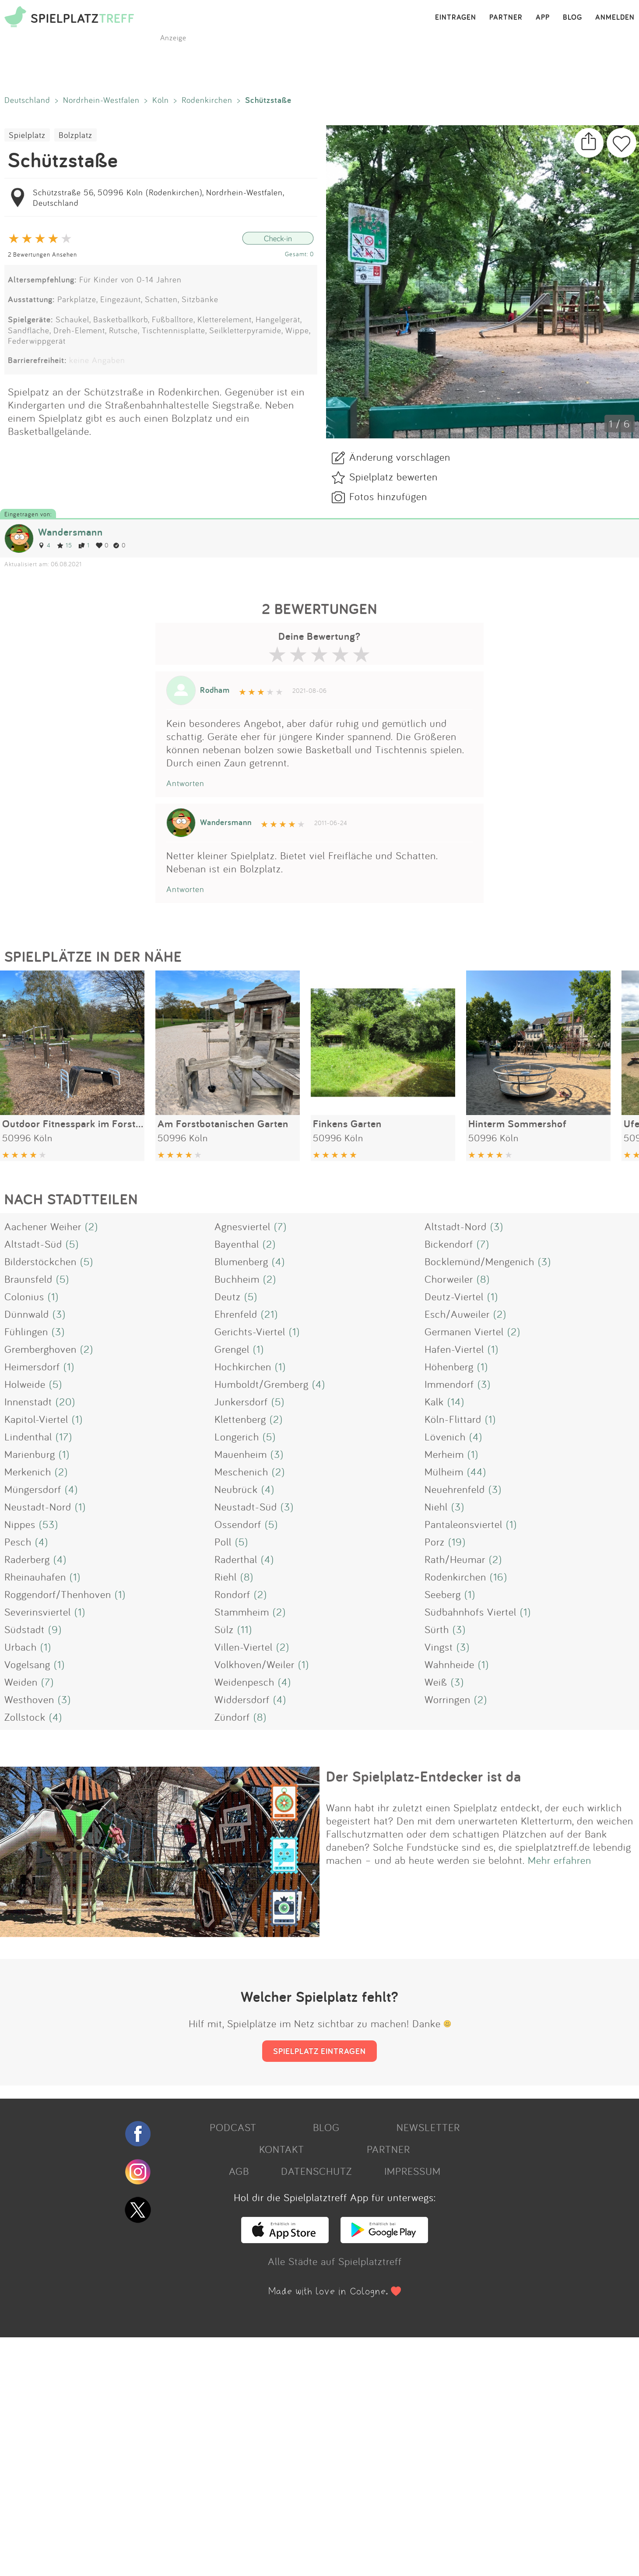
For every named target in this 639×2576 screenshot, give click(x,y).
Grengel (231, 1348)
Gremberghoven (40, 1348)
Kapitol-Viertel (36, 1419)
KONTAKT (281, 2149)
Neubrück (236, 1489)
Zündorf (232, 1716)
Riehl (225, 1576)
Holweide (25, 1383)
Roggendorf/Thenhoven (57, 1594)
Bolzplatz (75, 135)
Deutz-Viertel (454, 1296)
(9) (55, 1629)
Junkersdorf (241, 1401)
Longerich (236, 1436)
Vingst (439, 1646)
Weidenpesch (244, 1681)
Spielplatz (27, 135)
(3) (496, 1226)
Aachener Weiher (42, 1226)
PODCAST (233, 2127)
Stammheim (241, 1611)
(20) (65, 1401)
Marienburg (29, 1454)
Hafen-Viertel (454, 1348)
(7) (280, 1226)
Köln (160, 100)
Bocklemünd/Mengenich (479, 1261)
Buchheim (237, 1278)
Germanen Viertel (464, 1331)
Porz (435, 1541)
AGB (239, 2170)
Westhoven (29, 1699)
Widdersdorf (242, 1699)
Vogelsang (27, 1664)
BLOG (572, 17)
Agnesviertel (242, 1226)
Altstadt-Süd (33, 1243)
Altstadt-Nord (456, 1226)
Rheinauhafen (35, 1576)
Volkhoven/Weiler (254, 1664)
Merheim (444, 1454)
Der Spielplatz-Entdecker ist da (423, 1776)
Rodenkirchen (207, 100)
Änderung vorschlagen (399, 456)
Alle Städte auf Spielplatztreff (335, 2261)
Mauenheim (240, 1454)
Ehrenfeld (235, 1313)
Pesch (18, 1541)
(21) (269, 1313)
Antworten (185, 783)
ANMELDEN (615, 17)
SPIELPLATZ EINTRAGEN (319, 2051)
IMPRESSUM (412, 2170)
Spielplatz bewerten (393, 476)
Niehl (436, 1506)
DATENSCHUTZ (316, 2170)
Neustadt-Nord (37, 1506)
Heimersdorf (32, 1366)
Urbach (20, 1646)
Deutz (227, 1296)
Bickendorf (449, 1243)
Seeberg (443, 1594)
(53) (48, 1524)
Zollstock (25, 1716)
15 (64, 545)
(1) (53, 1296)
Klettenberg (240, 1419)
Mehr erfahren (559, 1860)
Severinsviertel (37, 1611)
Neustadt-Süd (245, 1506)
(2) (91, 1226)
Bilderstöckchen (40, 1261)
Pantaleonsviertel (463, 1524)
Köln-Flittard (453, 1419)
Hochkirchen (242, 1366)
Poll (223, 1541)
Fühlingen (26, 1331)
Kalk (434, 1401)
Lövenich (445, 1436)
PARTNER (506, 17)
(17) (64, 1436)
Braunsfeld (28, 1278)
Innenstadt (28, 1401)
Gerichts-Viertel (249, 1331)
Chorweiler (449, 1278)
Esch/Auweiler (457, 1313)
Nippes (19, 1524)
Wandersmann (70, 532)
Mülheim (444, 1471)
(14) (455, 1401)
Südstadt (24, 1629)
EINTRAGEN (455, 17)
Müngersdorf (32, 1489)
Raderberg (27, 1559)
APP (543, 17)
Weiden (21, 1681)
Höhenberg (449, 1366)
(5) (72, 1243)
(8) (483, 1278)
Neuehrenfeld (455, 1489)
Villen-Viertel (243, 1646)
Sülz (224, 1629)
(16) (498, 1576)
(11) (244, 1629)
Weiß (436, 1681)
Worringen (447, 1699)
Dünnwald (26, 1313)
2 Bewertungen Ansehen (42, 254)
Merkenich (27, 1471)
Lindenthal (28, 1436)
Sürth (437, 1629)
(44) (476, 1471)
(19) (457, 1541)
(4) (278, 1261)
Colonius (24, 1296)
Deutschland (27, 100)
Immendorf (449, 1383)
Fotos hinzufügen (388, 496)
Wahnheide (449, 1664)
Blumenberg (241, 1261)
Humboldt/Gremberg (261, 1383)
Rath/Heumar (455, 1559)
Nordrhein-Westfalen (101, 100)
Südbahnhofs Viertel (470, 1611)
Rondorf (232, 1594)
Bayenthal (236, 1243)
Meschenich (241, 1471)
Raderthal (235, 1559)
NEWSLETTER (428, 2127)
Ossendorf (237, 1524)
